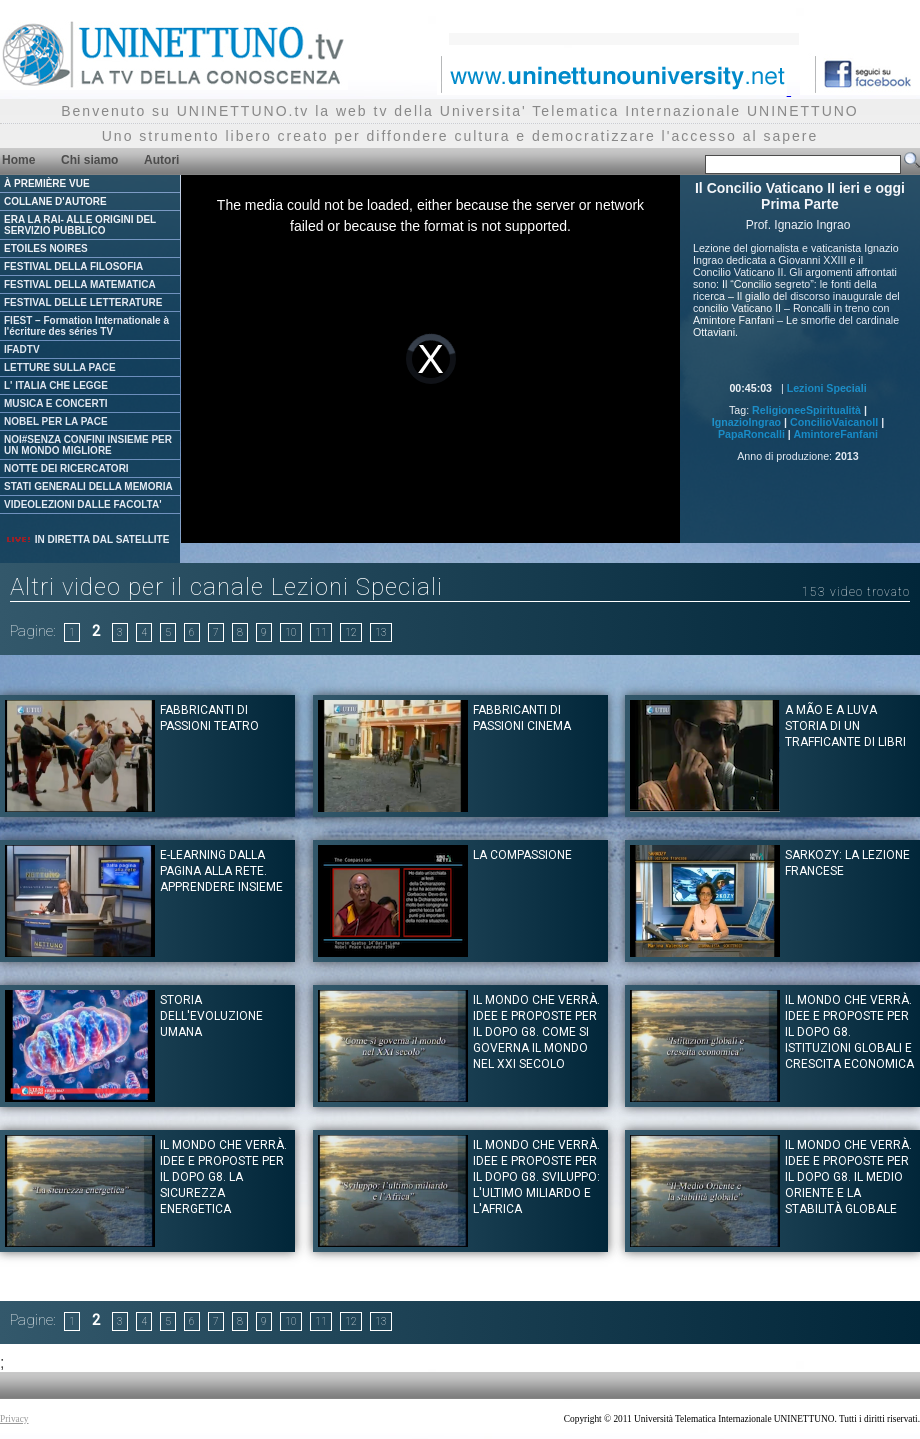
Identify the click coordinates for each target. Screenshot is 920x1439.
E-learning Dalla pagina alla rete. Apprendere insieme (221, 871)
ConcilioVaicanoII (834, 422)
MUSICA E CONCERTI (56, 403)
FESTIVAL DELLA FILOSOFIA (73, 266)
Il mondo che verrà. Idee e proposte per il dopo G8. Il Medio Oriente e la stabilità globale (848, 1177)
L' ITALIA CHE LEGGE (56, 385)
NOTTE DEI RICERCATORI (66, 468)
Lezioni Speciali (827, 388)
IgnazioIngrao (746, 422)
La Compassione (522, 855)
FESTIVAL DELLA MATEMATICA (80, 284)
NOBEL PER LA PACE (56, 421)
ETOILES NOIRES (46, 248)
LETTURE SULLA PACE (60, 367)
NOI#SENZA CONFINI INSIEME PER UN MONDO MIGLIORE (88, 445)
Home (18, 160)
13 (381, 632)
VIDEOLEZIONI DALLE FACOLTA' (83, 504)
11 (321, 632)
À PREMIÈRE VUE (47, 183)
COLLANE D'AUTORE (55, 201)
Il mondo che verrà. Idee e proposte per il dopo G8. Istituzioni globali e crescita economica (849, 1032)
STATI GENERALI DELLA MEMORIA (88, 486)
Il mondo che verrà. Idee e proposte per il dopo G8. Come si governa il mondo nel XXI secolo (536, 1032)
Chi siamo (89, 160)
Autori (161, 160)
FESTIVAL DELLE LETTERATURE (83, 302)
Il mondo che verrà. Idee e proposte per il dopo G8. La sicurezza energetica (223, 1177)
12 (351, 632)
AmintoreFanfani (835, 434)
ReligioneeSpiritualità (806, 410)
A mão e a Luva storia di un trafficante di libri (845, 726)
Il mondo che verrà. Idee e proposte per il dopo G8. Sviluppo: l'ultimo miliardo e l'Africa (536, 1177)
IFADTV (22, 349)
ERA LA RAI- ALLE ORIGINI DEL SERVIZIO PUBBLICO (80, 225)
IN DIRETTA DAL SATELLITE (87, 539)
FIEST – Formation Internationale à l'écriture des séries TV (86, 326)
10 (291, 632)
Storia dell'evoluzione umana (211, 1016)
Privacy (14, 1419)
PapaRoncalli (751, 434)
